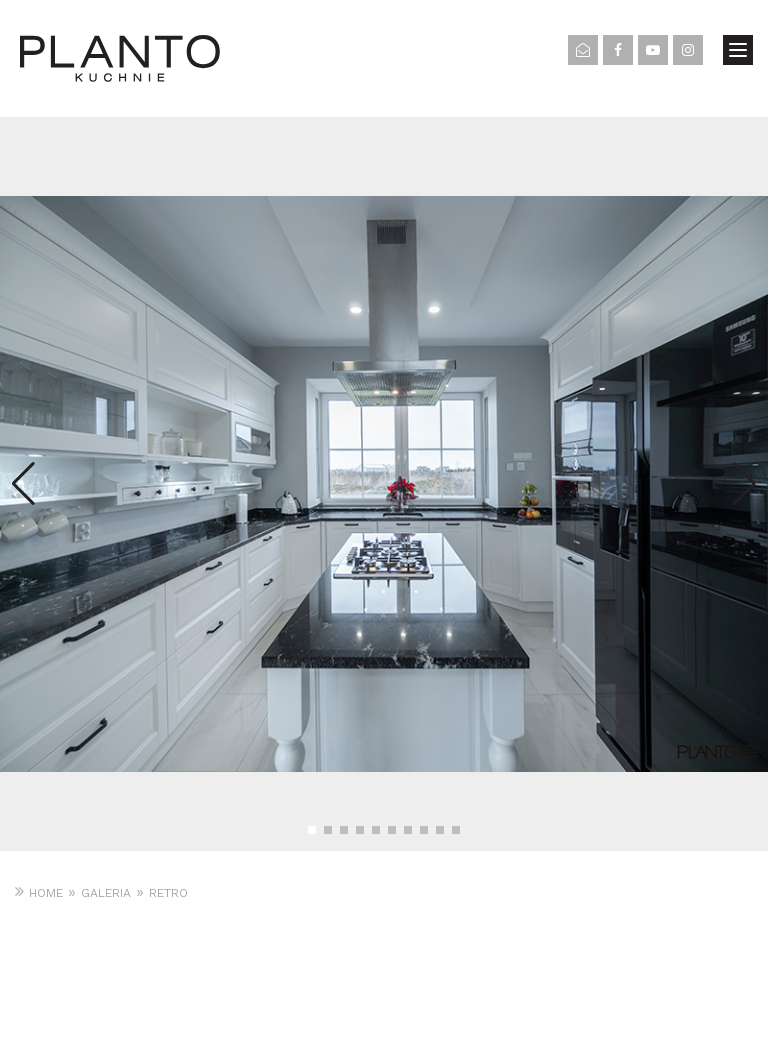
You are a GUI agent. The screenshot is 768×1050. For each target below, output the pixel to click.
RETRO (168, 893)
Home (46, 893)
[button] (312, 830)
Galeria (106, 893)
